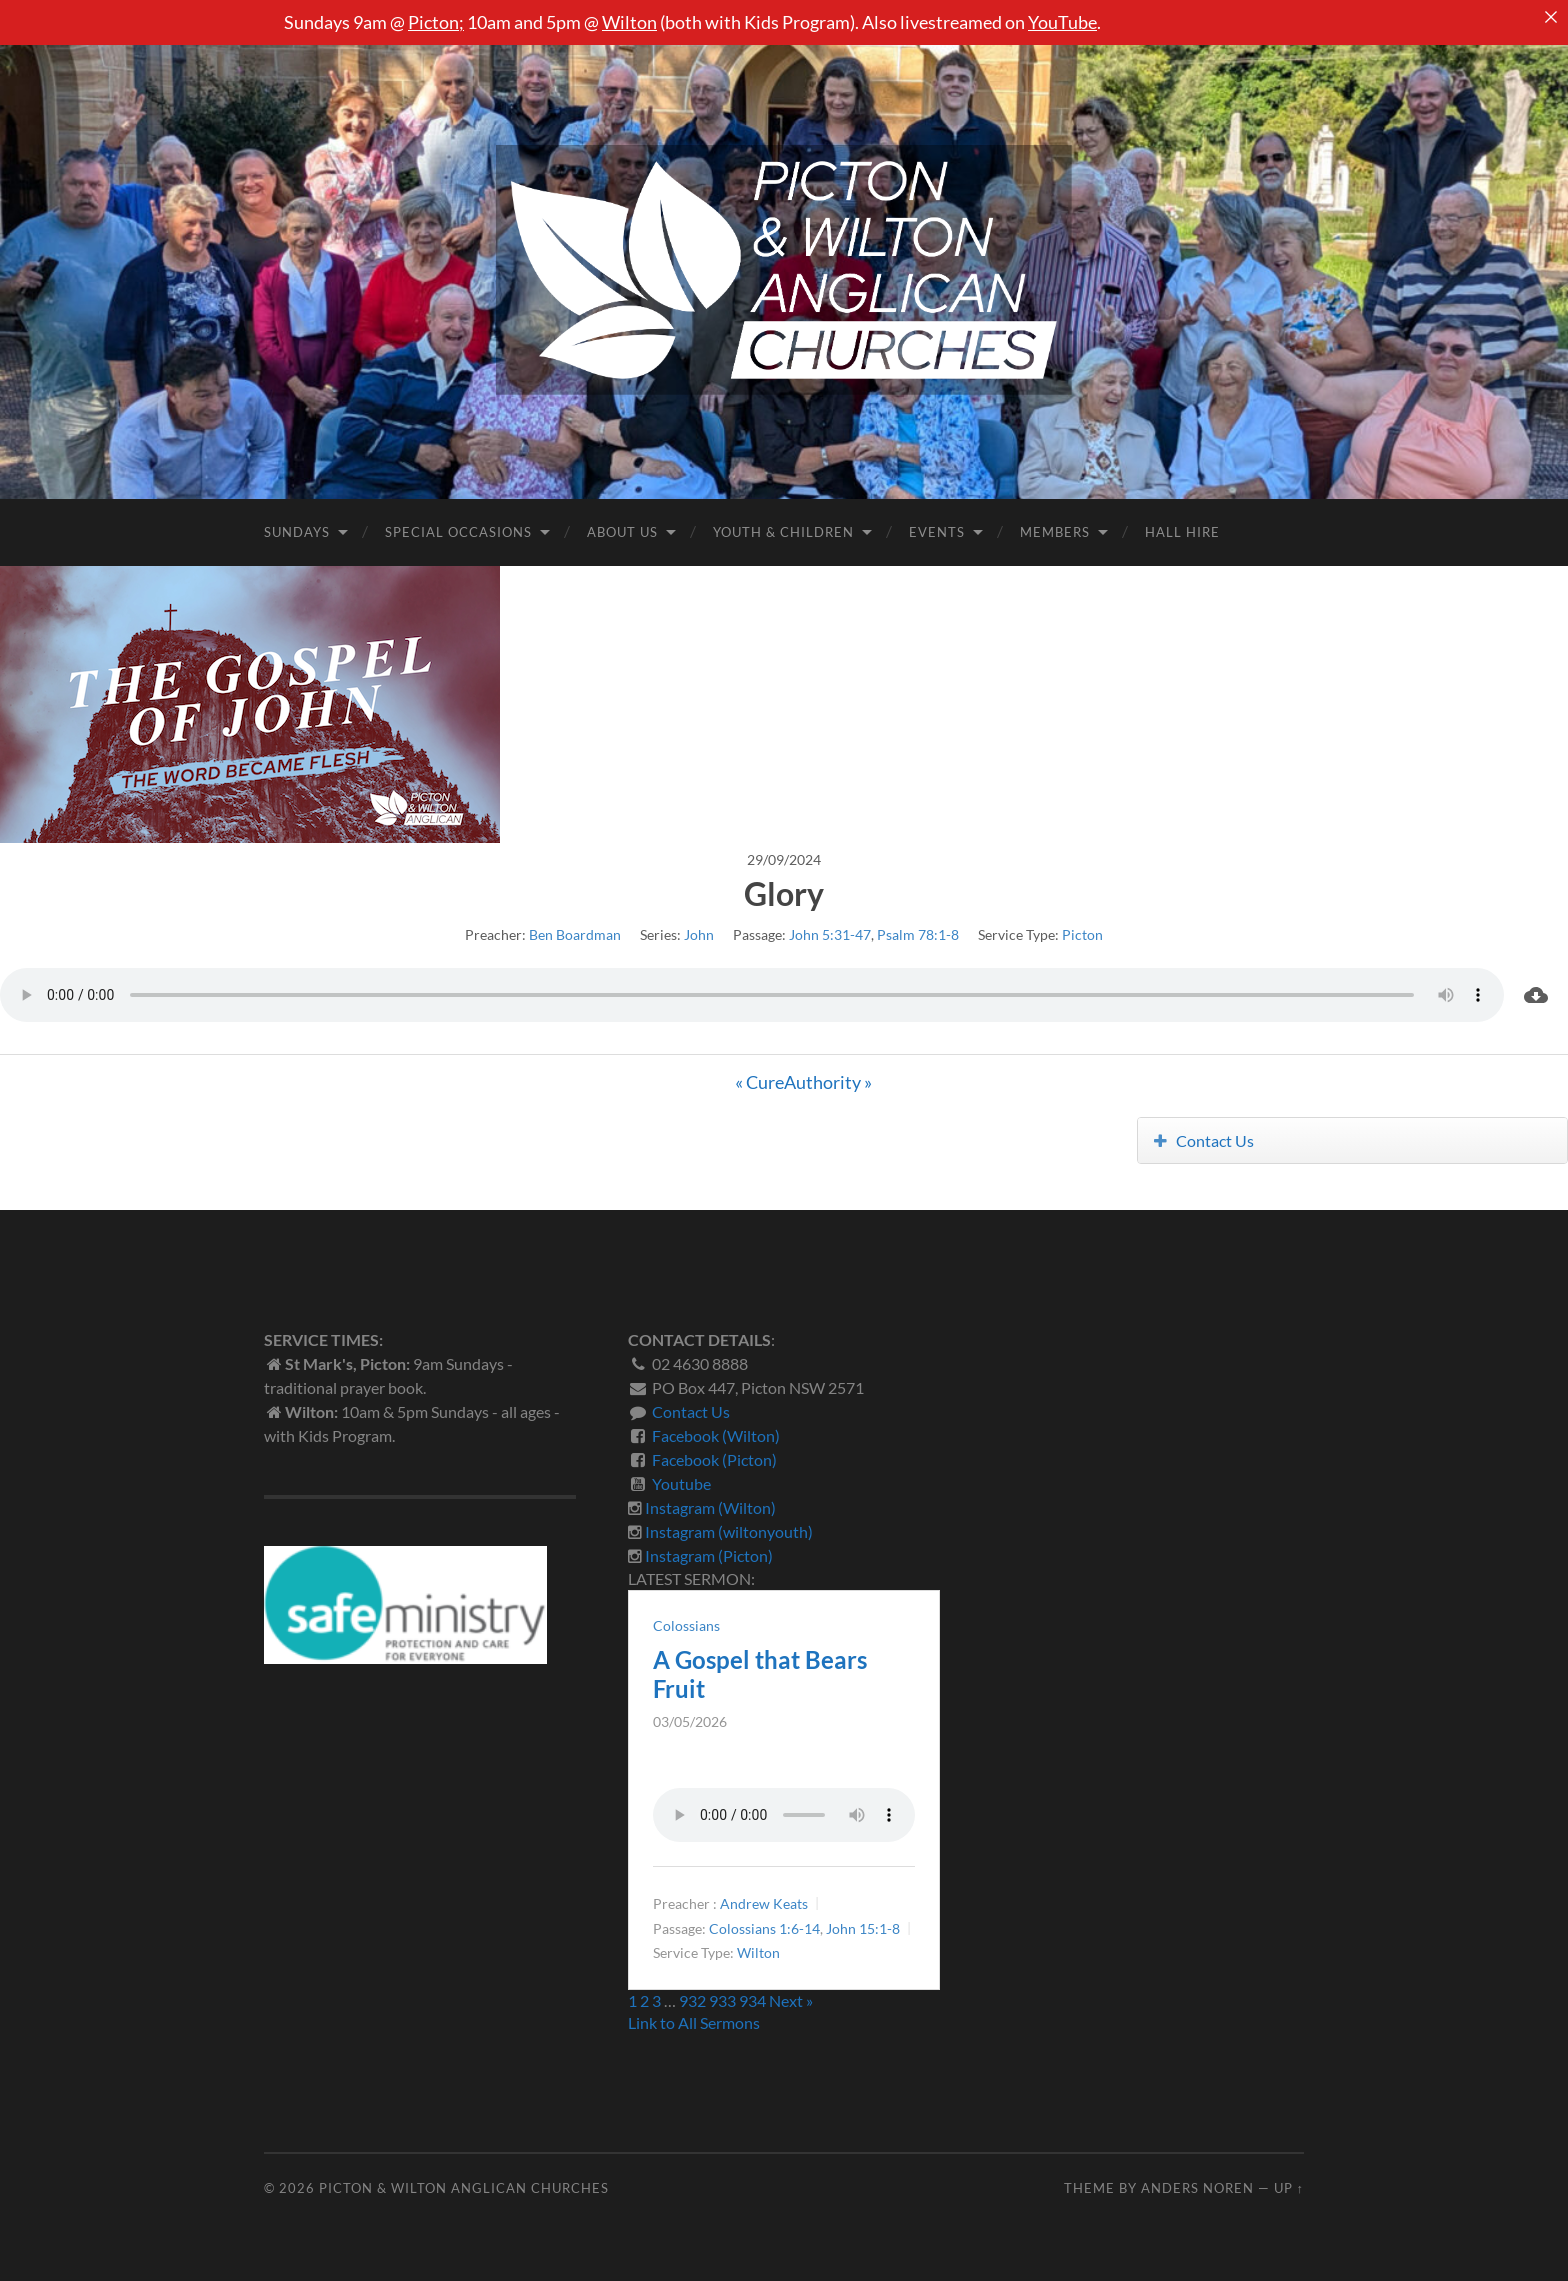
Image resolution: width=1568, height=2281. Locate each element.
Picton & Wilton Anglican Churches (464, 2188)
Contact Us (1204, 1140)
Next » (791, 2000)
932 (692, 2000)
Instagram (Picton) (709, 1555)
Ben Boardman (575, 934)
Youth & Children (783, 532)
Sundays (297, 532)
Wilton (629, 22)
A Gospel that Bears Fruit (760, 1674)
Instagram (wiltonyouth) (729, 1531)
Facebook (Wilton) (716, 1435)
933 (722, 2000)
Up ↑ (1289, 2188)
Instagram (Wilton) (710, 1507)
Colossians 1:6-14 (764, 1928)
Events (937, 532)
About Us (622, 532)
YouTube (1062, 22)
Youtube (681, 1483)
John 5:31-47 (830, 934)
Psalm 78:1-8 (918, 934)
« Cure (759, 1082)
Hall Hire (1182, 532)
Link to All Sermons (694, 2022)
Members (1055, 532)
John (699, 934)
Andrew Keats (764, 1903)
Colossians (686, 1625)
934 (752, 2000)
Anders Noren (1197, 2188)
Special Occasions (458, 532)
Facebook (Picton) (714, 1459)
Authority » (828, 1082)
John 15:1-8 (863, 1928)
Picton (433, 22)
